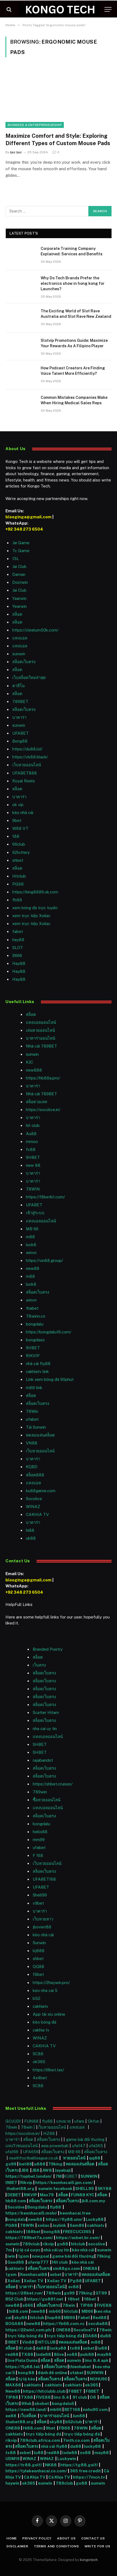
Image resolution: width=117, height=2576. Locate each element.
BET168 (72, 2409)
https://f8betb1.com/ (45, 1197)
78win (11, 2127)
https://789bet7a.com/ (29, 2237)
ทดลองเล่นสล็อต (40, 1435)
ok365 (91, 2385)
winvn (31, 1252)
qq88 (94, 2158)
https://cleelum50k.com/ (35, 630)
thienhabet (80, 2366)
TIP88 (87, 2305)
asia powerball (54, 2145)
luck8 (31, 1244)
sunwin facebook (55, 2188)
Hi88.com (33, 2428)
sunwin (18, 653)
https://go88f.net (44, 2299)
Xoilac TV (33, 2280)
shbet (17, 860)
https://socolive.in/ (43, 1109)
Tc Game (20, 550)
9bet (16, 820)
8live (59, 2354)
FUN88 (31, 2121)
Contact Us (93, 2538)
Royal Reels (23, 781)
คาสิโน (18, 685)
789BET (20, 701)
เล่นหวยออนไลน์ (40, 1030)
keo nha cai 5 (45, 1990)
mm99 (39, 1839)
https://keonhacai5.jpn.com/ (64, 2182)
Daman (18, 574)
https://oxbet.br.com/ (78, 2237)
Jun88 (79, 2415)
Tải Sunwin (36, 1427)
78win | (28, 2127)
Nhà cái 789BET (41, 1046)
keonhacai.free (75, 2213)
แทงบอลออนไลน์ (41, 1022)
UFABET (20, 733)
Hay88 (18, 963)
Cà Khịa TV (35, 2477)
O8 (93, 2397)
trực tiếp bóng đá (25, 2335)
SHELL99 (84, 2188)
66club (18, 844)
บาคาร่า (19, 717)
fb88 (17, 899)
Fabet (84, 2317)
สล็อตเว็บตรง (23, 661)
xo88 (72, 2354)
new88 (32, 1268)
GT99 (101, 2293)
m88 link (34, 1387)
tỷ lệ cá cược (28, 2250)
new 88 (33, 1165)
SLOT (17, 947)
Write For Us (97, 2546)
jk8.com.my (93, 2200)
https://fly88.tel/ (23, 2366)
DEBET (14, 2194)
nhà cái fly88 (38, 1363)
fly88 (47, 2121)
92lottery (21, 852)
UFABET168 (44, 1879)
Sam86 (77, 2225)
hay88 (18, 939)
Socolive (16, 2207)
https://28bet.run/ (24, 2293)
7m (8, 2250)
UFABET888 (24, 773)
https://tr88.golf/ (23, 2465)
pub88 (87, 2354)
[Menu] (108, 9)
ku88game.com (40, 1490)
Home (12, 2538)
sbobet (41, 2403)
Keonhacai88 (33, 2274)
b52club (74, 2421)
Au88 (31, 1133)
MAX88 (13, 2385)
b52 (36, 1998)
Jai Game (20, 542)
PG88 (18, 884)
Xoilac (14, 2280)
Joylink (59, 2225)
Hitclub (19, 876)
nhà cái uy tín (56, 2250)
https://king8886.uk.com (35, 892)
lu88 (102, 2348)
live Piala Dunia (22, 2360)
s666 (28, 2305)
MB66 (88, 2311)
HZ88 (49, 2133)
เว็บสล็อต (28, 2415)
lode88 (43, 2354)
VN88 (31, 1443)
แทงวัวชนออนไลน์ (22, 2145)
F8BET (75, 2391)
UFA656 (31, 2151)
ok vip (17, 804)
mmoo (32, 1141)
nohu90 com (95, 2409)
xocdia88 (98, 2323)
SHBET (33, 1157)
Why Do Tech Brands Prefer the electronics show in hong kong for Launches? (72, 283)
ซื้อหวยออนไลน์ (46, 1799)
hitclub (78, 2244)
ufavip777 (38, 2262)
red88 (12, 2354)
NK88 (51, 2465)
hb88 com (15, 2200)
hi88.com (18, 2311)
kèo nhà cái (22, 812)
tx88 (75, 2348)
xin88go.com (67, 2268)
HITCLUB (46, 2342)
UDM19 (12, 2458)
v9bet (38, 1903)
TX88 (27, 2354)
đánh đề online (52, 2372)
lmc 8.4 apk (97, 2360)
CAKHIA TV (37, 1514)
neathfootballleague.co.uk (34, 2158)
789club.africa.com (40, 2440)
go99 (10, 2164)
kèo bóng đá (44, 2022)
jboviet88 (42, 1927)
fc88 (30, 1149)
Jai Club (19, 566)
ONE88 (90, 2268)
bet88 (25, 2164)
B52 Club (14, 2299)
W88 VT (20, 828)
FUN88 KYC (82, 2194)
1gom (23, 2256)
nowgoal (40, 2256)
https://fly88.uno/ (64, 2219)
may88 (104, 2354)
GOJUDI (13, 2121)
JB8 (25, 2170)
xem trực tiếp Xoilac (31, 915)
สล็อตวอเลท (36, 1101)
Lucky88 (95, 2219)
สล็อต (17, 614)
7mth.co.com (77, 2440)
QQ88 (38, 1966)
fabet (17, 931)
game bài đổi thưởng (86, 2139)
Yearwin (19, 606)
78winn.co (35, 1316)
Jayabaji (63, 2170)
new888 (34, 1070)
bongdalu (34, 1324)
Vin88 (28, 2342)
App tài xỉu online (49, 2014)
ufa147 (78, 2145)
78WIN (33, 1189)
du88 (105, 2335)
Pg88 (76, 2280)
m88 (30, 1236)
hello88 (40, 1831)
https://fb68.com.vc (64, 2323)
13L (15, 558)
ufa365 (96, 2145)
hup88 (54, 2317)
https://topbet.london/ (28, 2176)
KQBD (31, 1466)
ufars (79, 2121)
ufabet (32, 1419)
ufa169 (12, 2151)
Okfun (93, 2121)
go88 (62, 2244)
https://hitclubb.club (45, 2391)
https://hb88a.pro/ (43, 1078)
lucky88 (58, 2348)
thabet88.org (20, 2188)
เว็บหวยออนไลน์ (26, 764)
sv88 (73, 2286)
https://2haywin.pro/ (51, 1982)
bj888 (38, 1950)
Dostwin (20, 582)
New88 (12, 2391)
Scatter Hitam (46, 1712)
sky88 (20, 2317)
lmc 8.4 (61, 2397)
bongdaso (35, 1340)
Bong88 (20, 741)
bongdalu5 (63, 2403)
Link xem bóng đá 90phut (50, 1379)
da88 (41, 2348)
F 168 (38, 1855)
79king (55, 2164)
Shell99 (40, 1895)
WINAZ (33, 1506)
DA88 (91, 2335)
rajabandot (43, 1760)
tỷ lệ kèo (26, 2379)
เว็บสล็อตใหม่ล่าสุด (29, 677)
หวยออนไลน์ (74, 2158)
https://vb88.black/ (30, 757)
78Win (32, 1411)
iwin (11, 2256)
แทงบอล (19, 638)
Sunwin (39, 1942)
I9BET (11, 2182)
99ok (26, 2403)
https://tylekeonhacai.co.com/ (36, 2471)
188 (15, 836)
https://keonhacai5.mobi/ (31, 2213)
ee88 (10, 2415)
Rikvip (26, 2182)
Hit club (60, 2262)
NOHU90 (99, 2379)
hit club (33, 1125)
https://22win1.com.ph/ (28, 2329)
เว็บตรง (39, 1665)
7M (58, 2176)
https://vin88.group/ (44, 1260)
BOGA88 (14, 2323)
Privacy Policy (37, 2538)
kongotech (89, 2560)
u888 (40, 2164)
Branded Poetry (47, 1649)
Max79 (47, 2194)
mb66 (55, 2311)
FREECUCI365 (77, 2231)
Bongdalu (37, 2207)
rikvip (48, 2244)
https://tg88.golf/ (79, 2465)
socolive (96, 2244)
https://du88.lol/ (27, 749)
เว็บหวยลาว (43, 1919)
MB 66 (32, 1228)
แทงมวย (63, 2121)
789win (40, 1792)
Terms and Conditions (56, 2546)
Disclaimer (17, 2546)
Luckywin (66, 2458)
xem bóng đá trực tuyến (35, 907)
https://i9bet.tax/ (48, 2070)
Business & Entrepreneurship (35, 125)
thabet (32, 1308)
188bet (33, 2231)
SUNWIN (88, 2176)
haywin (12, 2483)
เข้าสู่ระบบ (35, 1212)
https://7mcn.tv (89, 2477)
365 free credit (85, 2471)
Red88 (100, 2317)
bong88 (51, 2231)
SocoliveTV (84, 2329)
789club (31, 2244)
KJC (29, 1062)
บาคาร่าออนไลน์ (40, 1038)
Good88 (15, 2262)
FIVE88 (43, 2397)
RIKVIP (33, 1355)
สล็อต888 (35, 1475)
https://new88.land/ (26, 2409)
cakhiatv (40, 2006)
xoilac (43, 2225)
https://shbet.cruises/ (53, 1784)
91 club (26, 2348)
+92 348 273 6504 (24, 529)
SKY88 (104, 2188)
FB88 (65, 2428)
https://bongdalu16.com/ (48, 1332)
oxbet (56, 2274)
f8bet (38, 1974)
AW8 (47, 2170)
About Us (66, 2538)
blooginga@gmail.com (28, 516)
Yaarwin (19, 598)
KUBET (70, 2176)
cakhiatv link (37, 1371)
